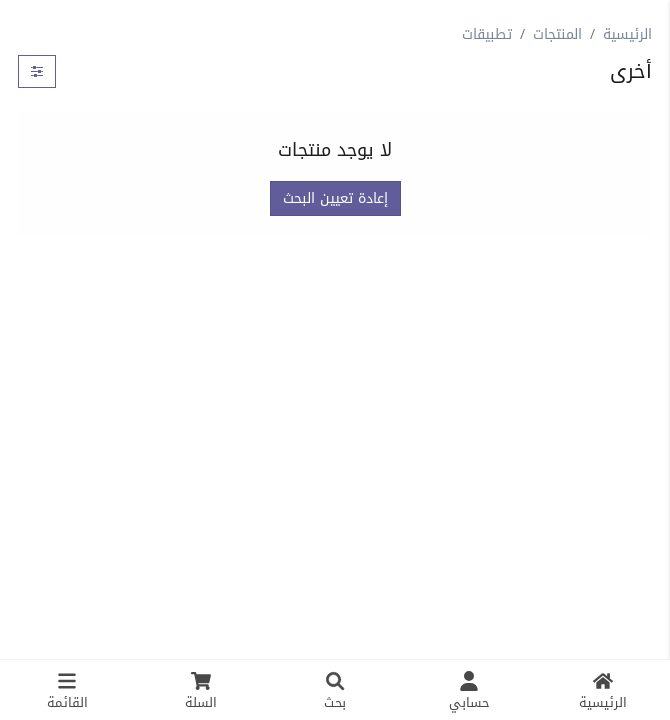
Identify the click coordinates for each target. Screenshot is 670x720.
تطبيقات (487, 34)
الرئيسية (627, 34)
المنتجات (557, 34)
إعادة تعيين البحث (335, 198)
